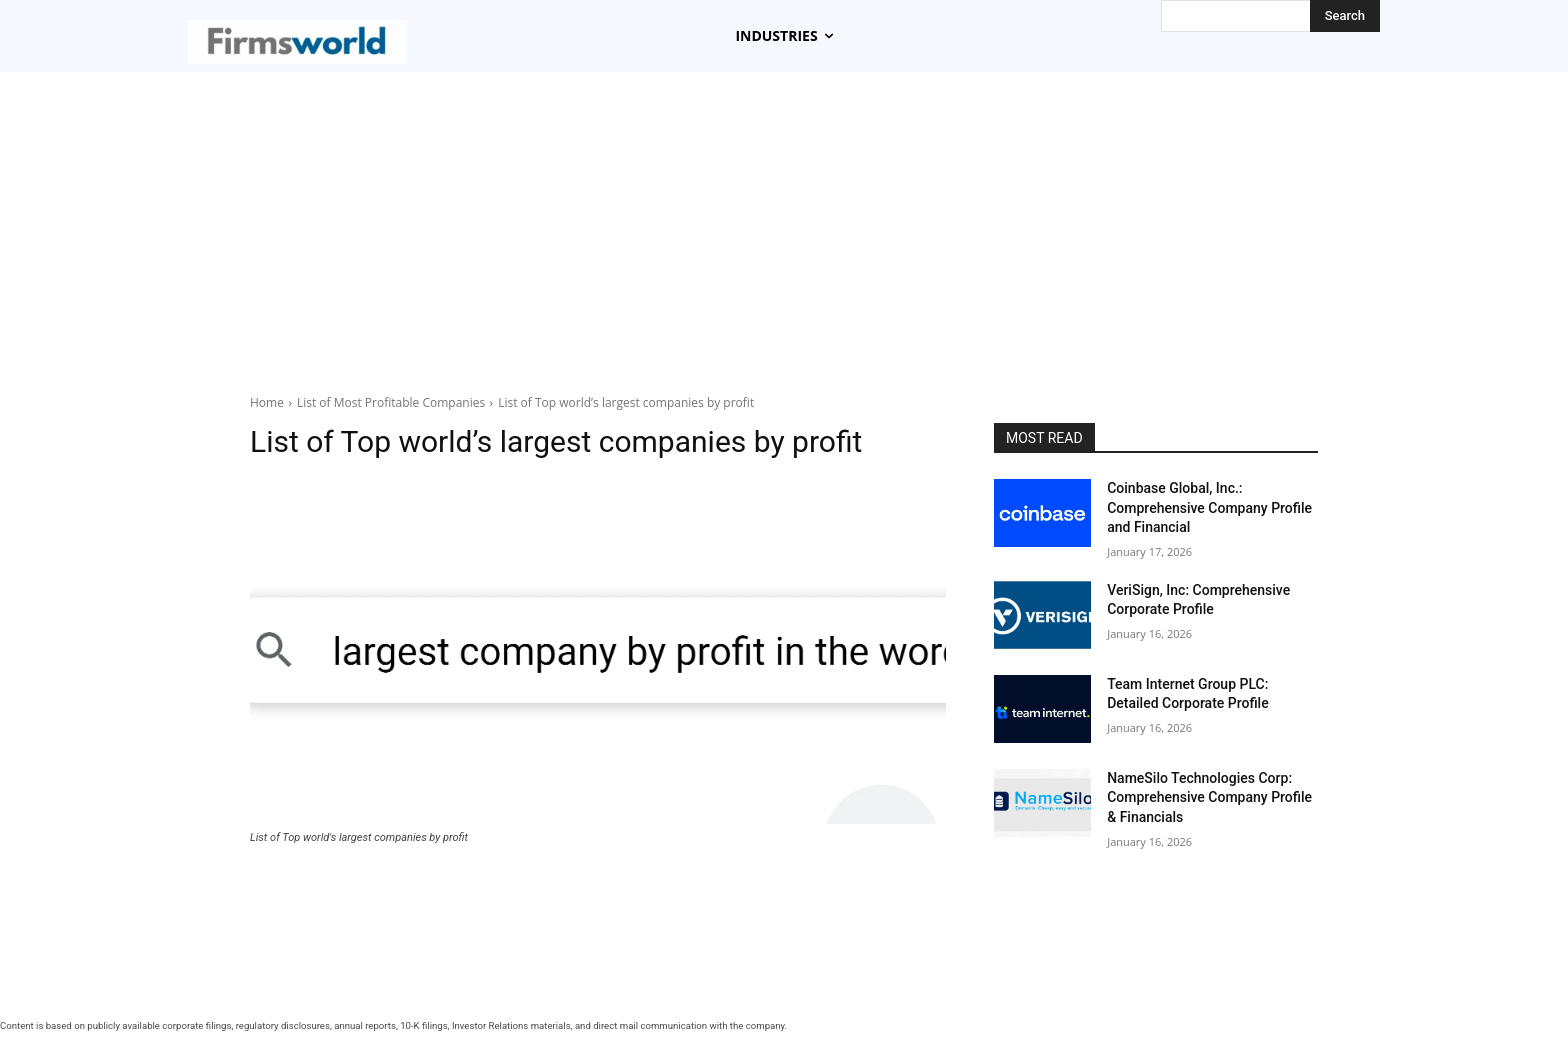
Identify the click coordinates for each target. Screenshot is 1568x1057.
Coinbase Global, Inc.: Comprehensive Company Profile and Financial (1209, 507)
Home (267, 402)
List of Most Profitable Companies (391, 402)
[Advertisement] (784, 233)
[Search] (1345, 16)
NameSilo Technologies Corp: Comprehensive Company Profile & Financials (1209, 797)
